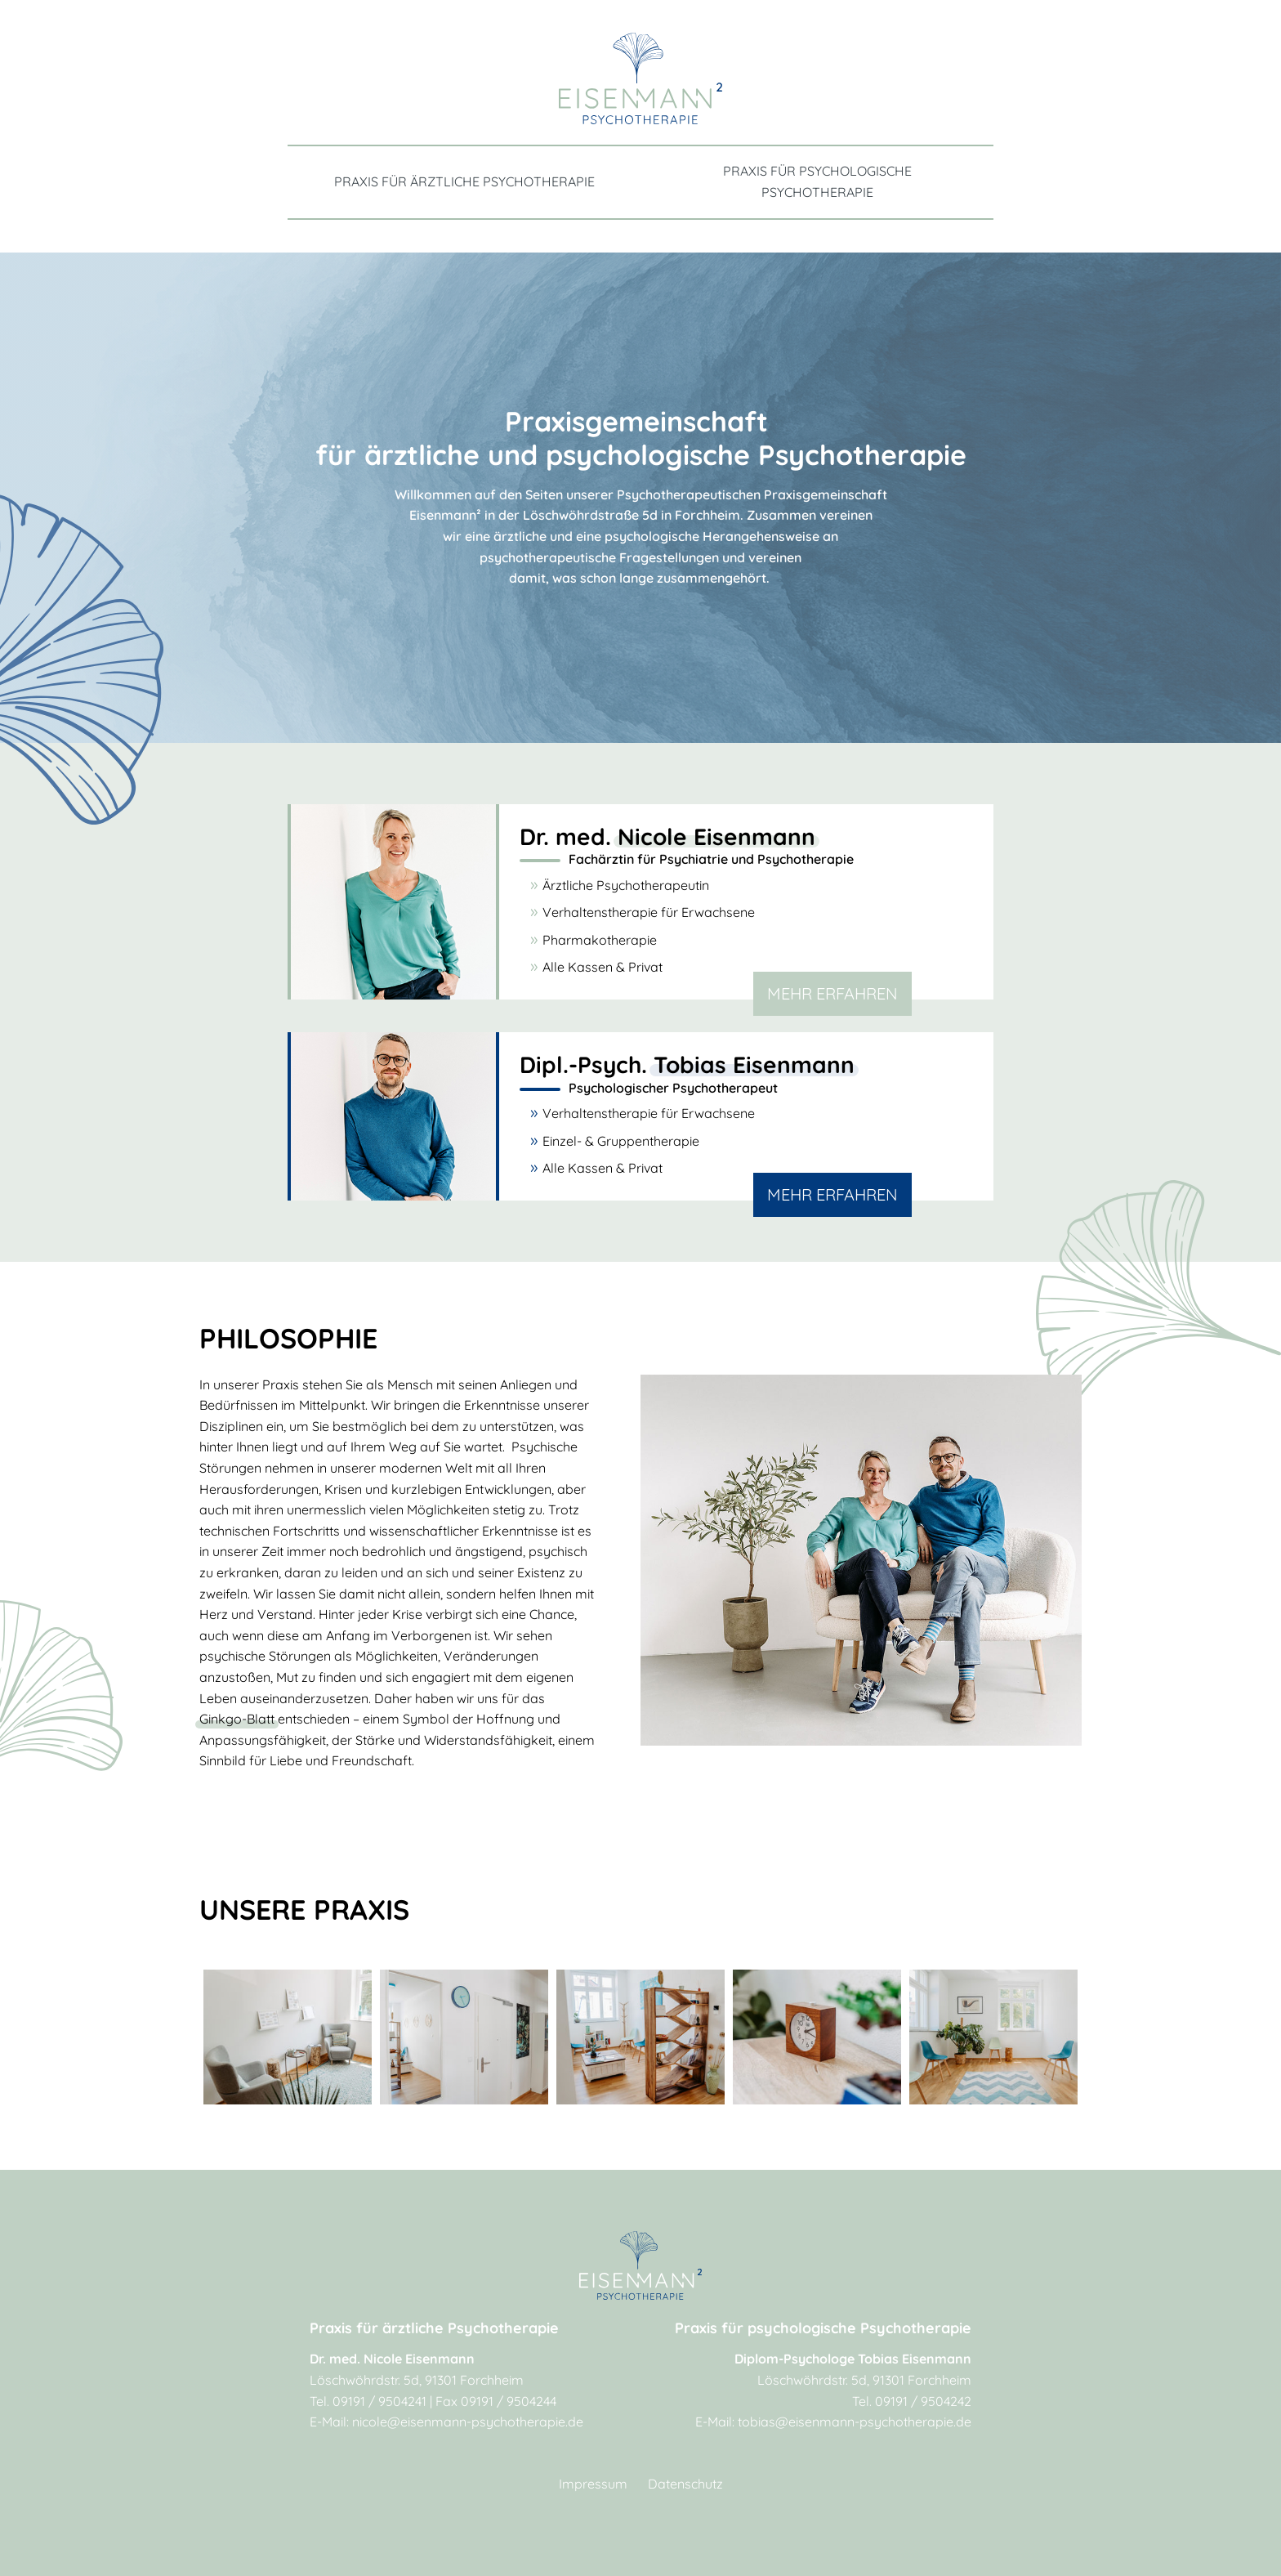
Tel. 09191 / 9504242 (911, 2401)
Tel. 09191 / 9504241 (368, 2401)
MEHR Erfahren (832, 993)
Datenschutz (685, 2483)
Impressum (593, 2483)
